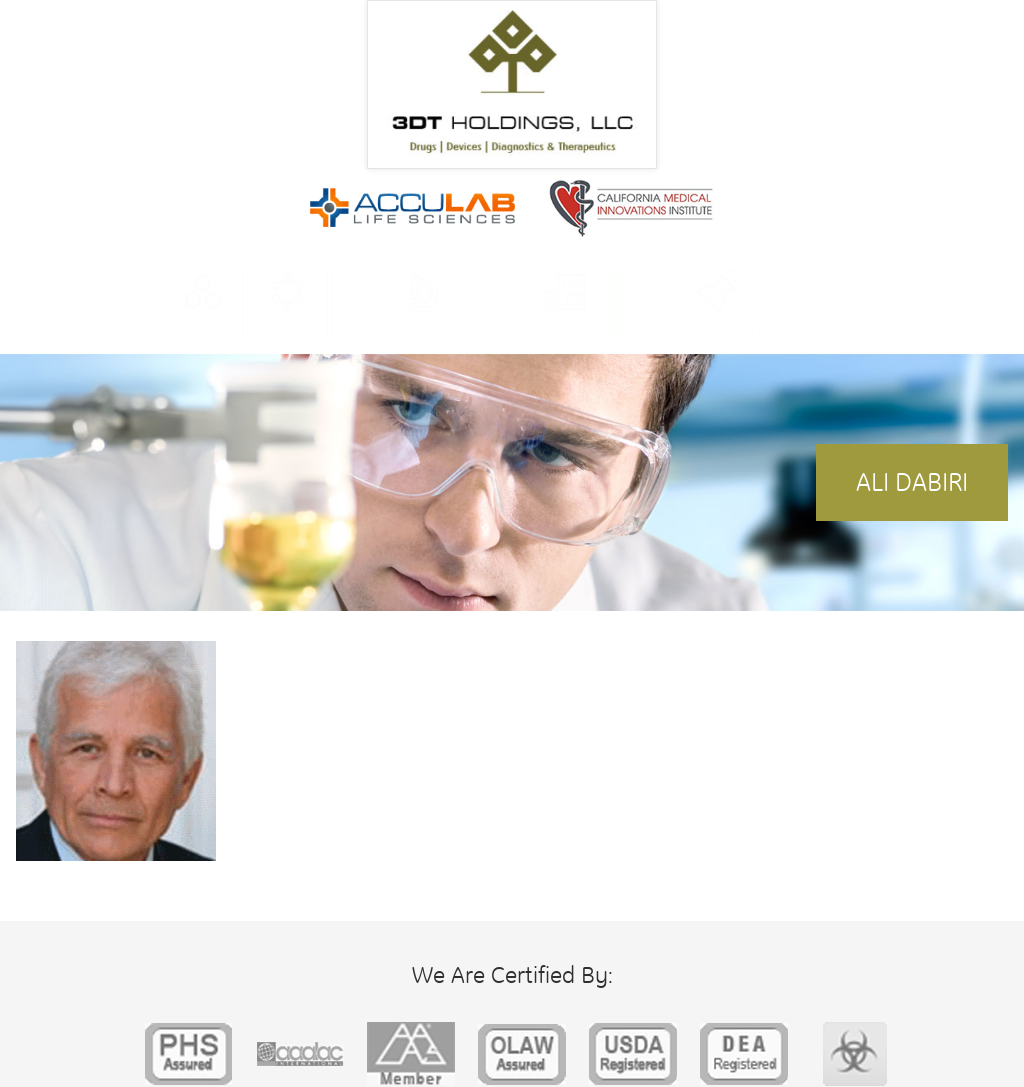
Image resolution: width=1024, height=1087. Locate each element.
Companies (566, 329)
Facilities (287, 329)
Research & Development (424, 329)
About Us (203, 329)
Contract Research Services (718, 329)
